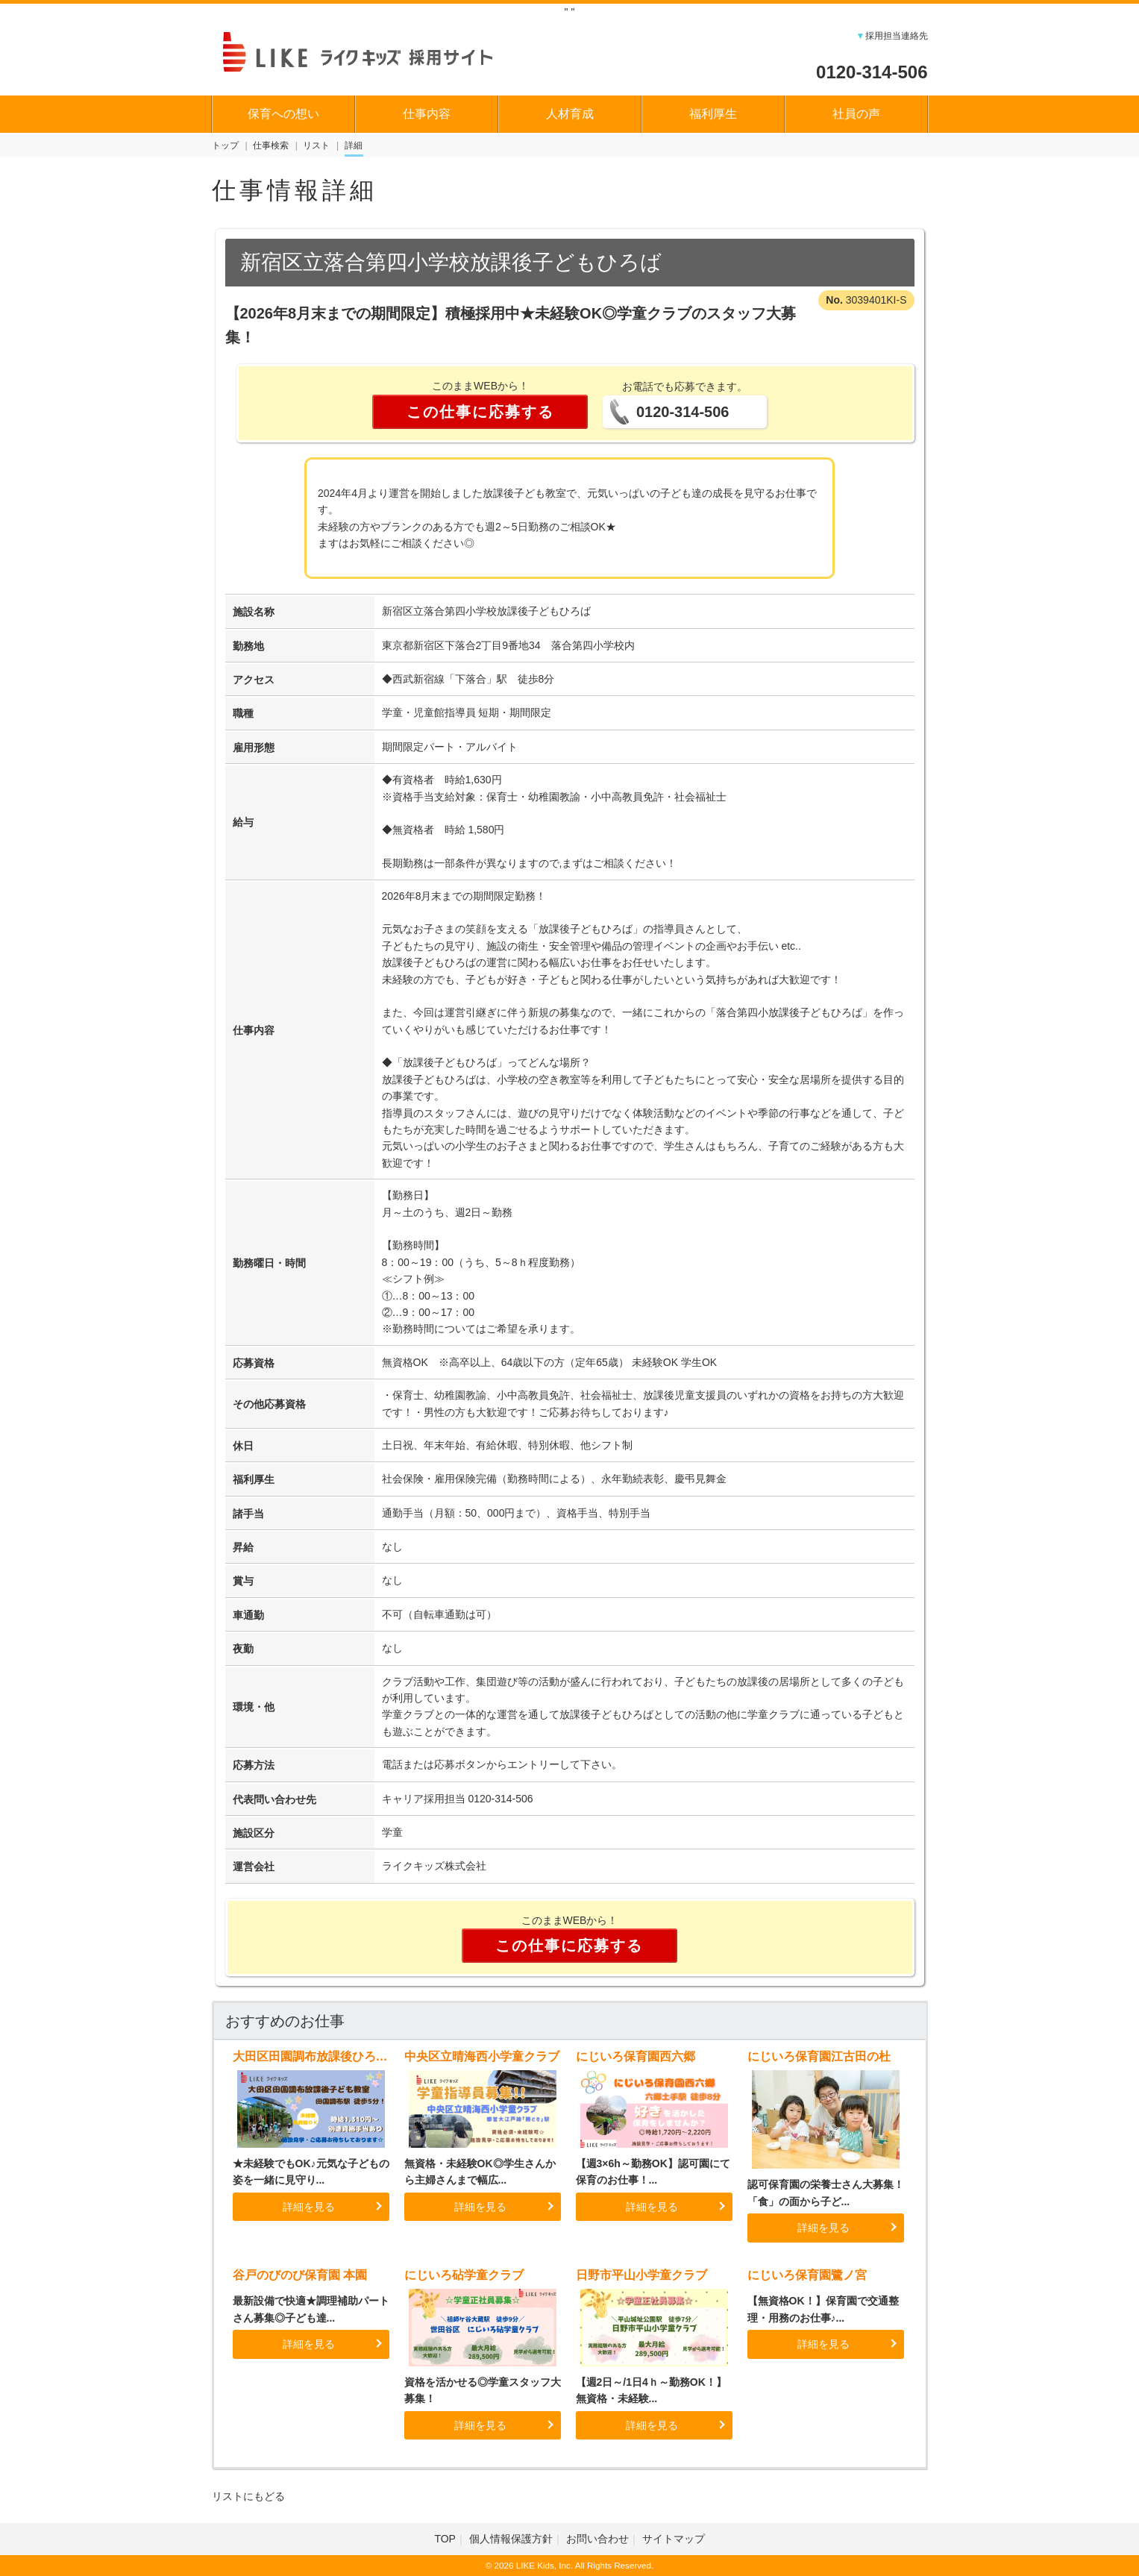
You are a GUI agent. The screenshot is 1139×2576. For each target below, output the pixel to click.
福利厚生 (713, 113)
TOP (445, 2539)
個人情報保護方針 (511, 2539)
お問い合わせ (597, 2539)
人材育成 (570, 113)
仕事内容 (427, 113)
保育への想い (283, 113)
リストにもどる (248, 2496)
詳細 (354, 145)
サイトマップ (673, 2539)
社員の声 (856, 113)
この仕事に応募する (480, 412)
